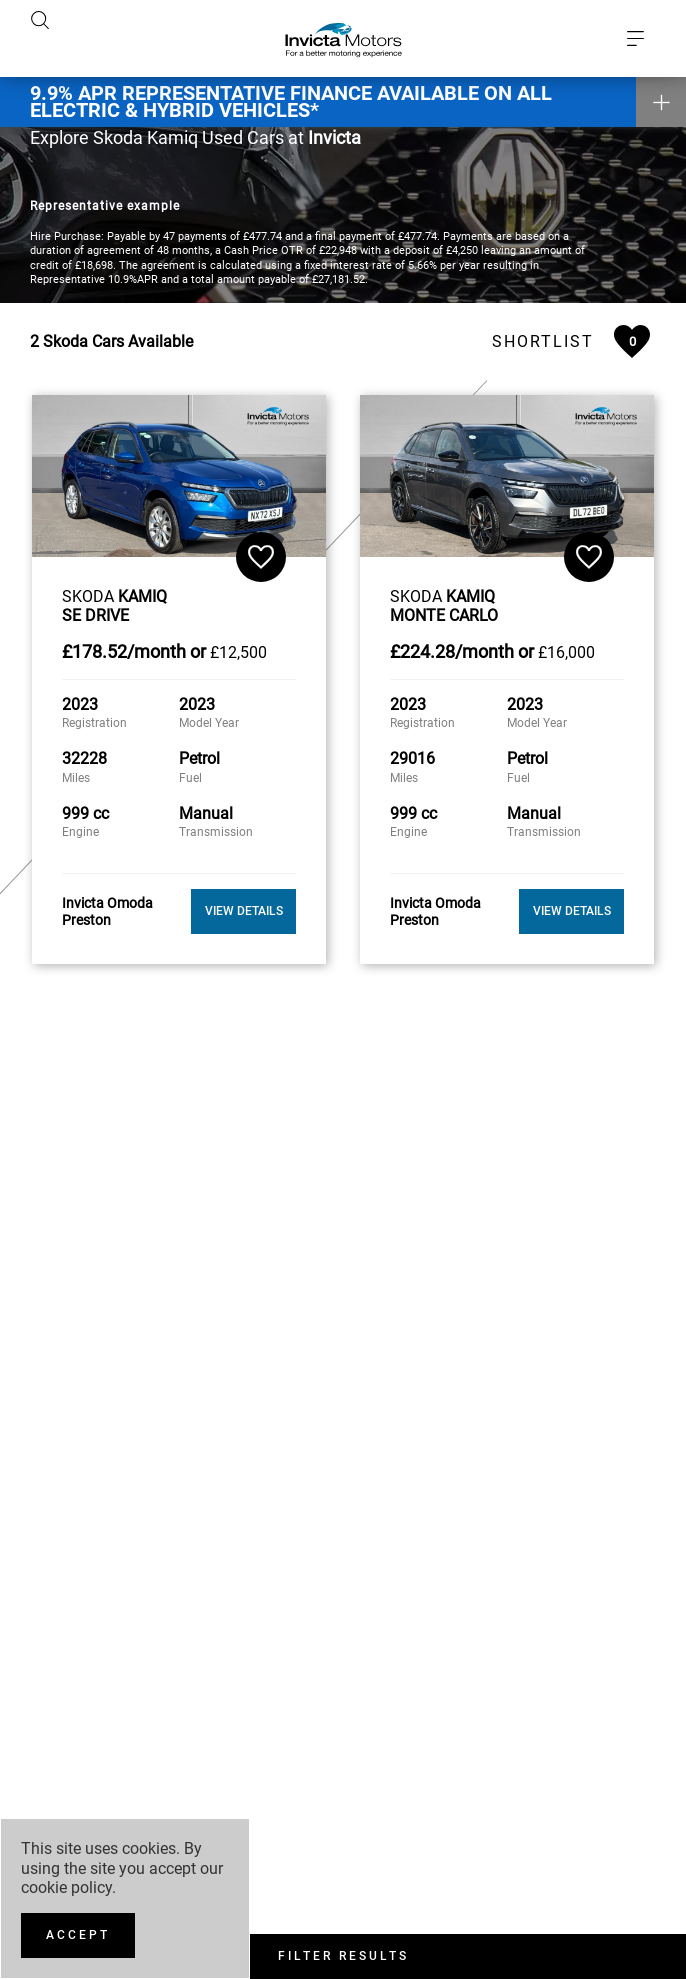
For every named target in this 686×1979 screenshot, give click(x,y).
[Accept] (78, 1935)
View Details (244, 907)
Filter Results (343, 1956)
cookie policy (66, 1887)
